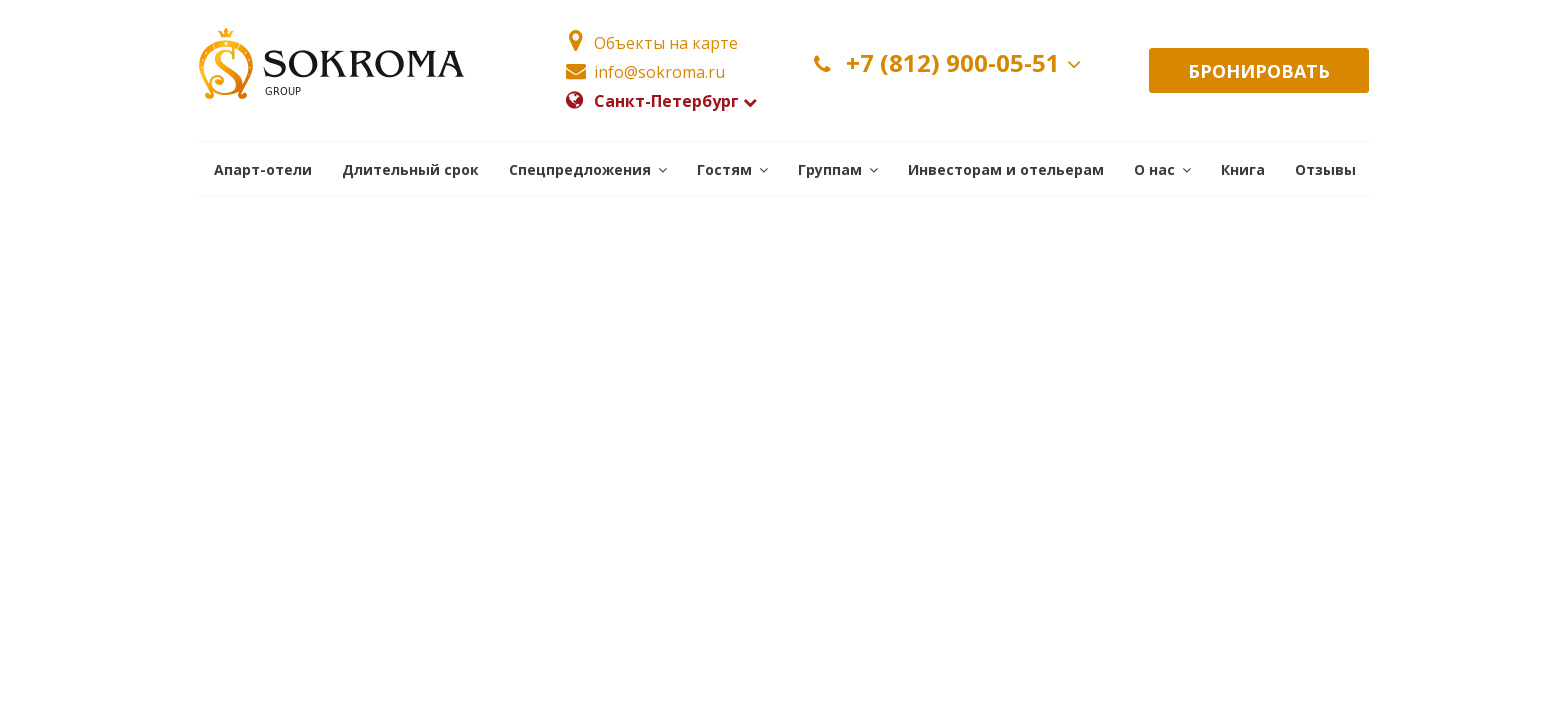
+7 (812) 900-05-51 (951, 63)
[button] (588, 168)
